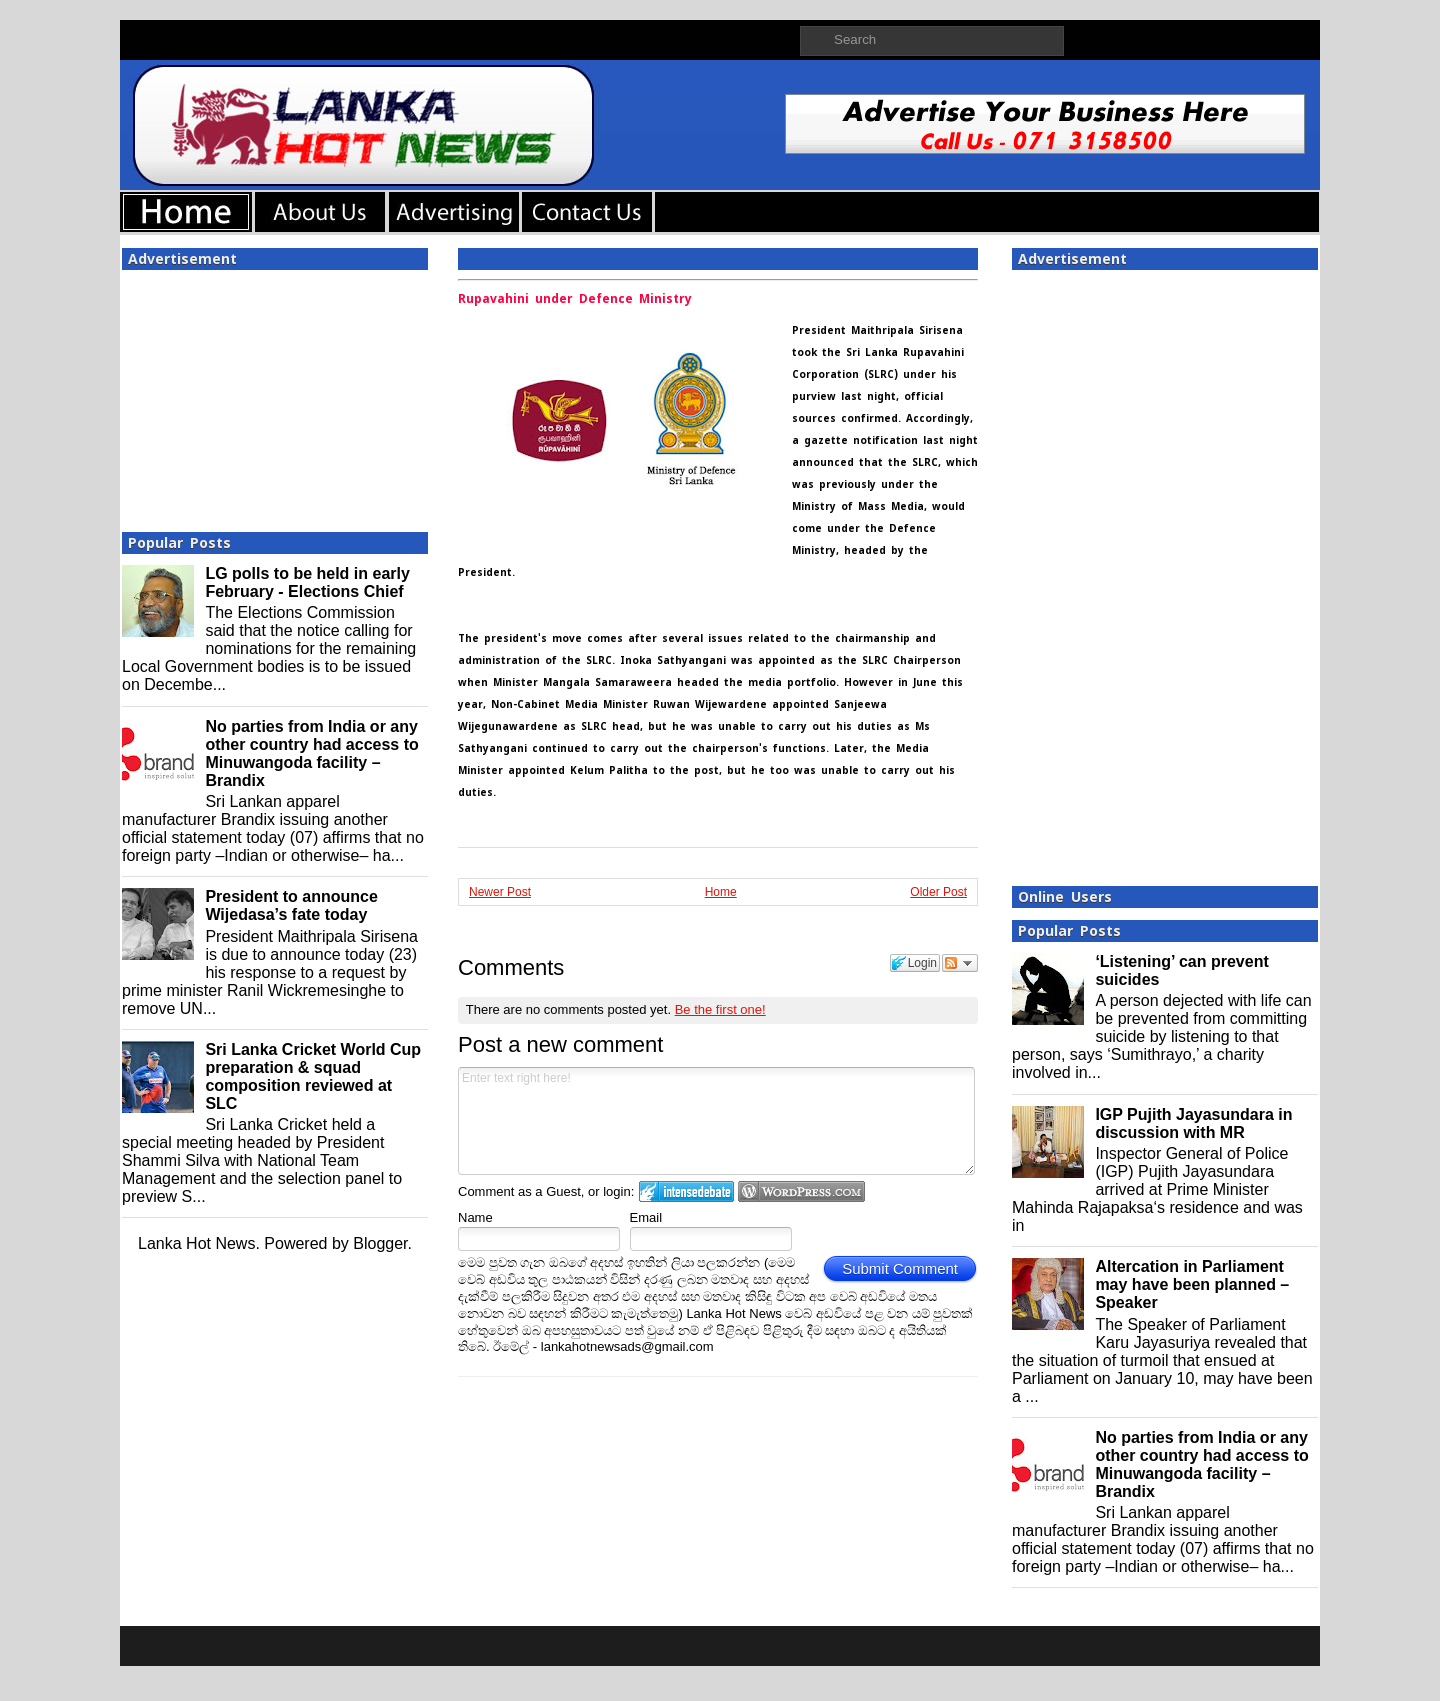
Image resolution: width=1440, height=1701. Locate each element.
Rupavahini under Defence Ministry (575, 299)
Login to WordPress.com (801, 1191)
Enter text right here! (716, 1121)
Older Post (938, 892)
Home (721, 892)
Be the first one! (720, 1009)
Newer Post (500, 892)
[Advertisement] (275, 395)
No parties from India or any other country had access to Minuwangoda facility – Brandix (311, 753)
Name (475, 1217)
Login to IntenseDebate (686, 1191)
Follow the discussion (960, 963)
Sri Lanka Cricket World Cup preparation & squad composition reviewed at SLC (313, 1076)
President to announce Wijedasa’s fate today (291, 905)
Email (646, 1217)
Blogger (380, 1243)
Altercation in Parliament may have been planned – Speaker (1192, 1284)
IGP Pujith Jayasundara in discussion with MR (1193, 1123)
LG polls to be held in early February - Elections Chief (307, 582)
